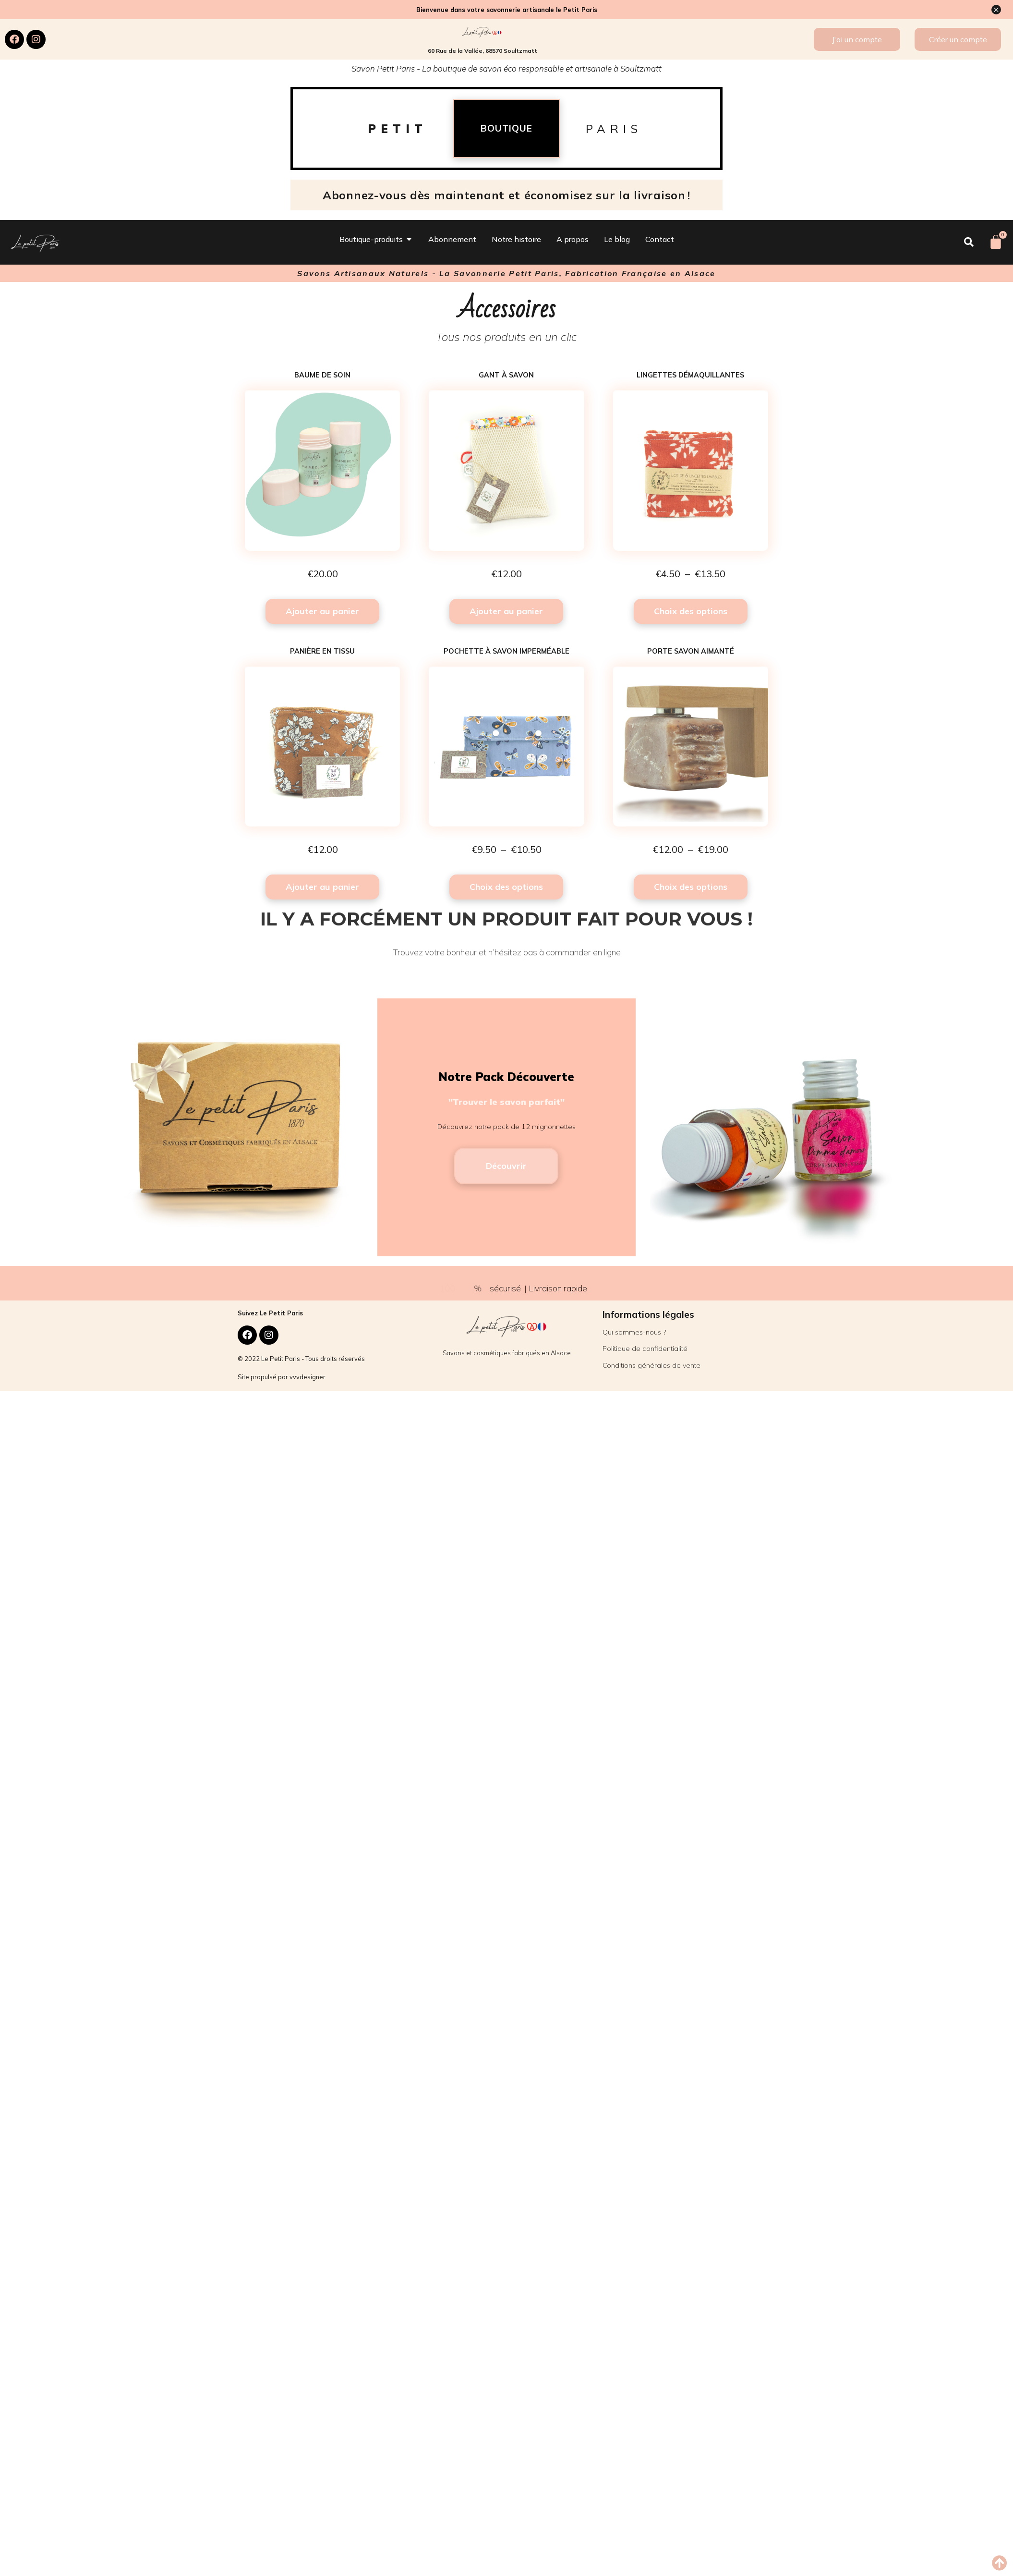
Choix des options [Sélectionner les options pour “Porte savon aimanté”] (690, 886)
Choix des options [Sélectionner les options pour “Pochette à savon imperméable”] (506, 886)
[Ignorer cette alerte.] (996, 9)
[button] (998, 2563)
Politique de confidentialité (645, 1348)
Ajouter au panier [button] (322, 611)
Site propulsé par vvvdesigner (282, 1377)
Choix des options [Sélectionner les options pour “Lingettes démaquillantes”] (690, 611)
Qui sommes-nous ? (634, 1332)
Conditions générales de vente (651, 1365)
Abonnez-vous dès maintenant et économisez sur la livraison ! (506, 195)
